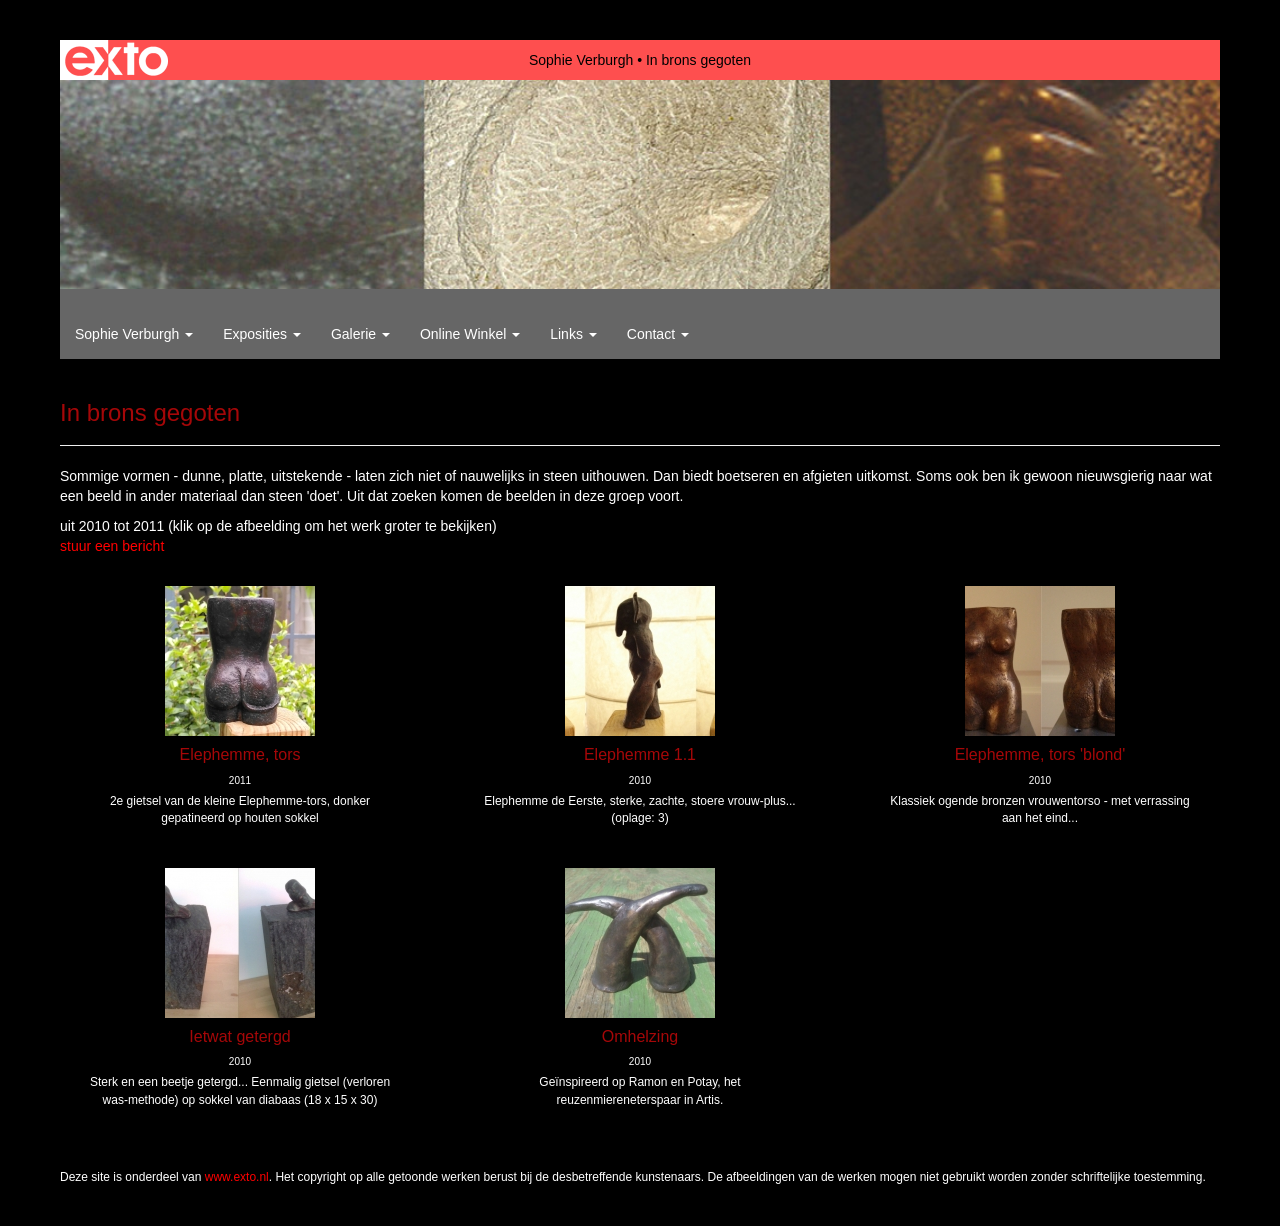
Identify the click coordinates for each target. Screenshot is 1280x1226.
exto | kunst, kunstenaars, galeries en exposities (116, 60)
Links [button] (573, 334)
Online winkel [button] (470, 334)
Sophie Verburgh (581, 60)
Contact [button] (658, 334)
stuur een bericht (112, 546)
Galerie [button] (360, 334)
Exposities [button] (262, 334)
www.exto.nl (237, 1177)
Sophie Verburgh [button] (134, 334)
